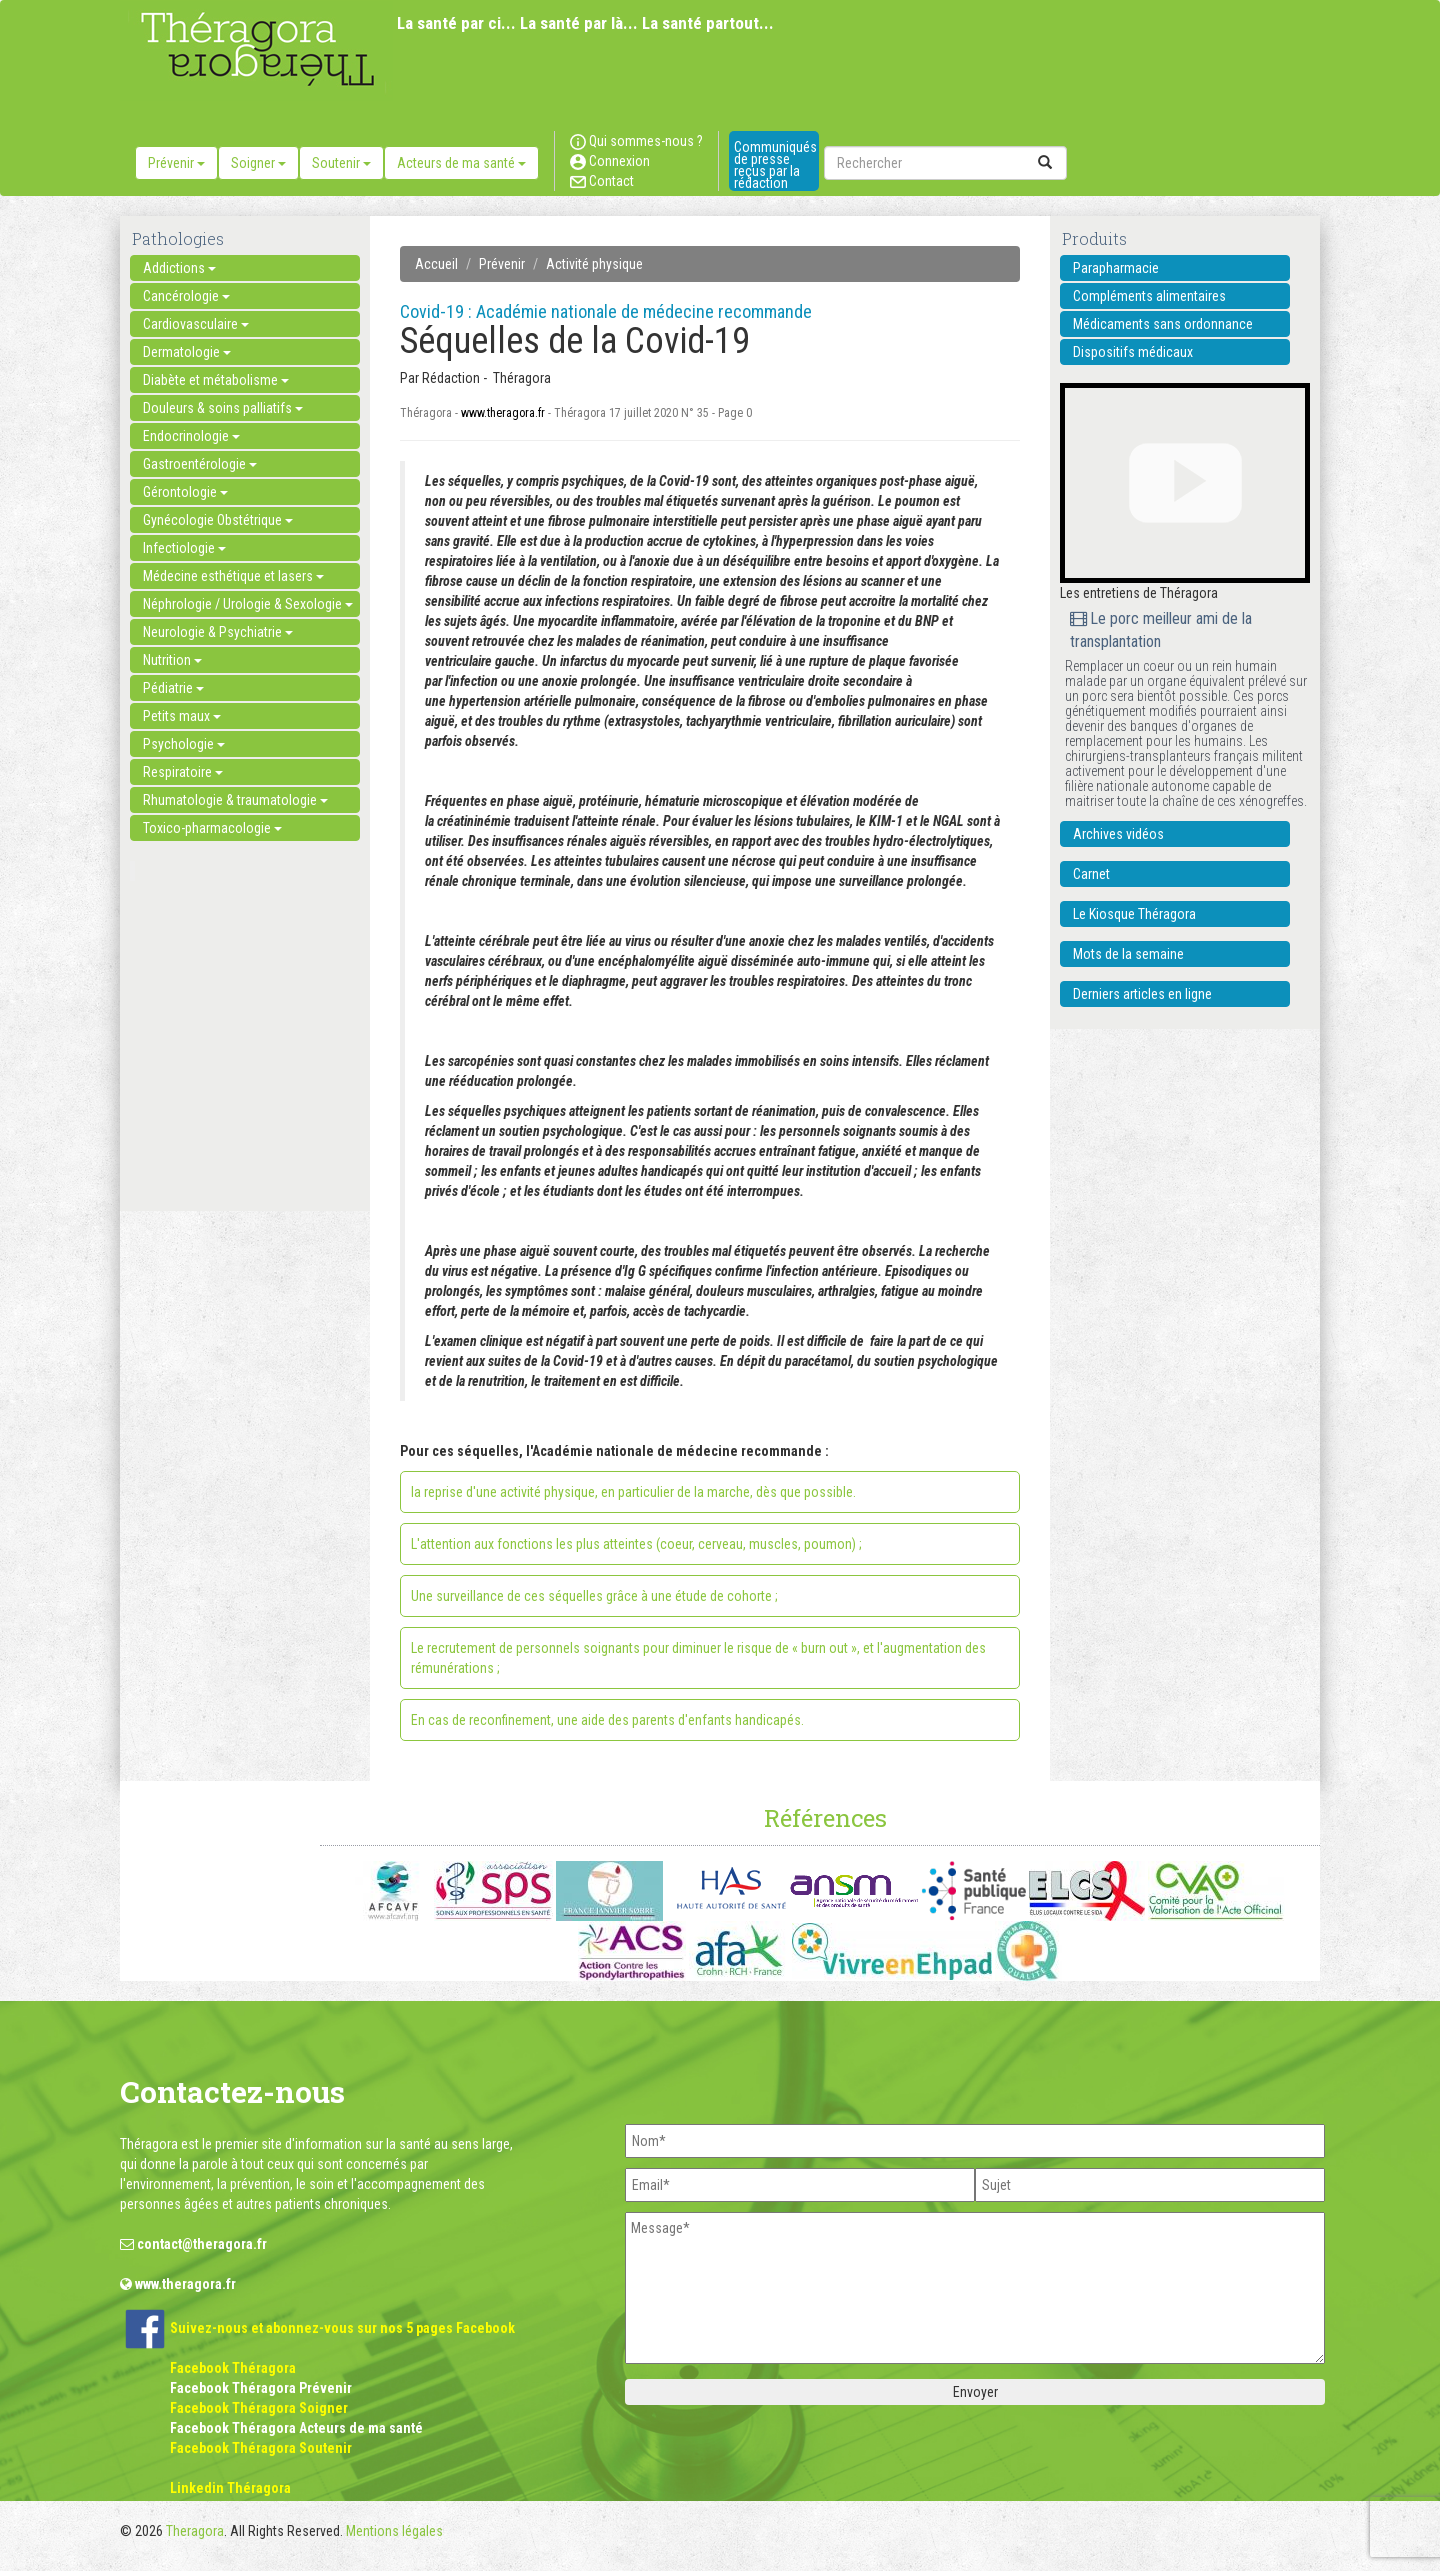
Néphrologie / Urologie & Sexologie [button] (248, 604)
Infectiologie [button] (184, 548)
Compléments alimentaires (1149, 296)
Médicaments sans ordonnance (1163, 324)
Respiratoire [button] (183, 772)
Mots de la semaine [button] (1128, 954)
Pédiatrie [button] (173, 688)
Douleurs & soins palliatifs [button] (223, 408)
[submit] (1045, 163)
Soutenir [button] (341, 163)
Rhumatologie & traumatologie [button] (235, 800)
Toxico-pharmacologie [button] (212, 828)
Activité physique (594, 264)
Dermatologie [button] (187, 352)
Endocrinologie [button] (191, 436)
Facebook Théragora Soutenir (261, 2448)
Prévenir (502, 264)
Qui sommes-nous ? (636, 141)
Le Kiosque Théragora (1134, 914)
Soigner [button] (258, 163)
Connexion (610, 161)
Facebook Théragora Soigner (259, 2408)
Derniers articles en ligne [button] (1142, 994)
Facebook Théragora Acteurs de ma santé (296, 2428)
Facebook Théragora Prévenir (261, 2388)
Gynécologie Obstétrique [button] (218, 520)
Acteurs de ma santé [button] (461, 163)
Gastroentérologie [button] (200, 464)
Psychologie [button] (184, 744)
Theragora (195, 2531)
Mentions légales (394, 2531)
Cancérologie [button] (186, 296)
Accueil (436, 264)
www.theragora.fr (503, 413)
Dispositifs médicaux (1133, 352)
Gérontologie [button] (185, 492)
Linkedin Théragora (230, 2488)
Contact (602, 181)
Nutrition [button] (172, 660)
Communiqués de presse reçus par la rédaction (775, 165)
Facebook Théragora (233, 2368)
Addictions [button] (179, 268)
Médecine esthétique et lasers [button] (233, 576)
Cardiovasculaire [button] (196, 324)
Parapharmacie (1116, 268)
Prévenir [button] (176, 163)
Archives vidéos (1118, 834)
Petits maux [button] (182, 716)
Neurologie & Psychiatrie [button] (218, 632)
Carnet (1091, 874)
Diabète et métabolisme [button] (216, 380)
